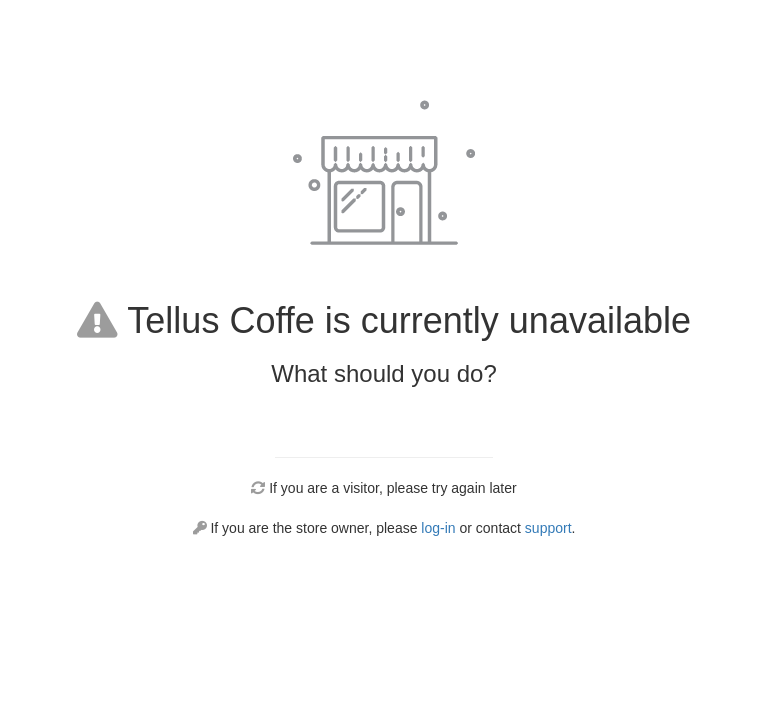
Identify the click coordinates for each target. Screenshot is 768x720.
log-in (438, 528)
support (548, 528)
